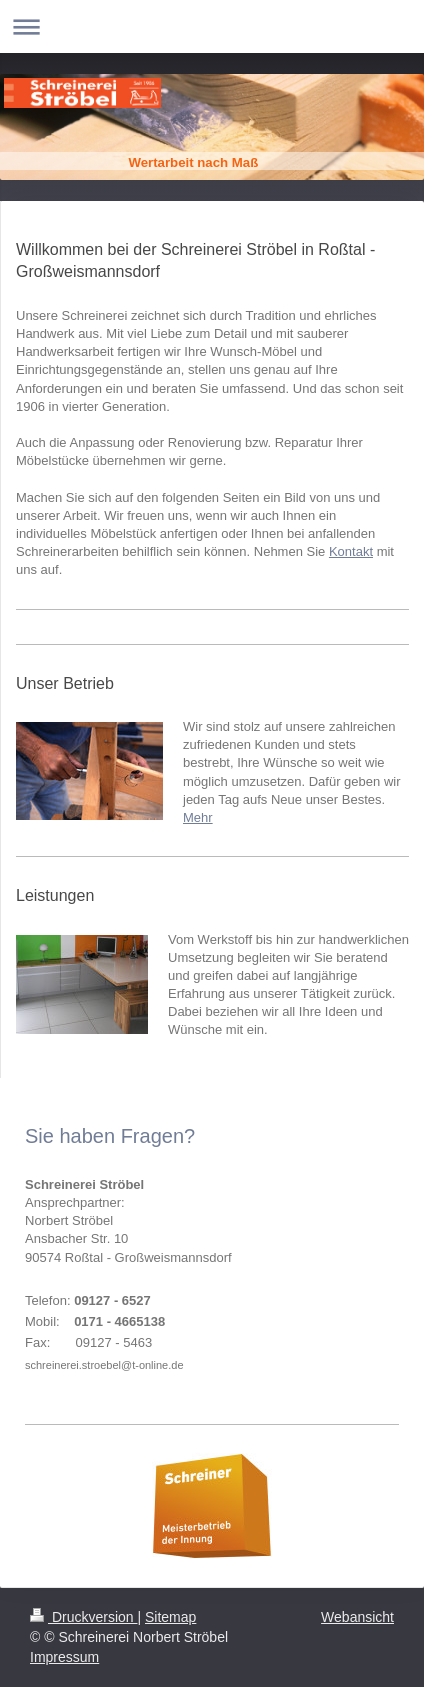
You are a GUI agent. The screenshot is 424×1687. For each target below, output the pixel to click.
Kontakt (351, 551)
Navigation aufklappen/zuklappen (212, 26)
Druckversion (83, 1617)
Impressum (64, 1657)
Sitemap (170, 1617)
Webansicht (357, 1617)
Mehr (198, 817)
